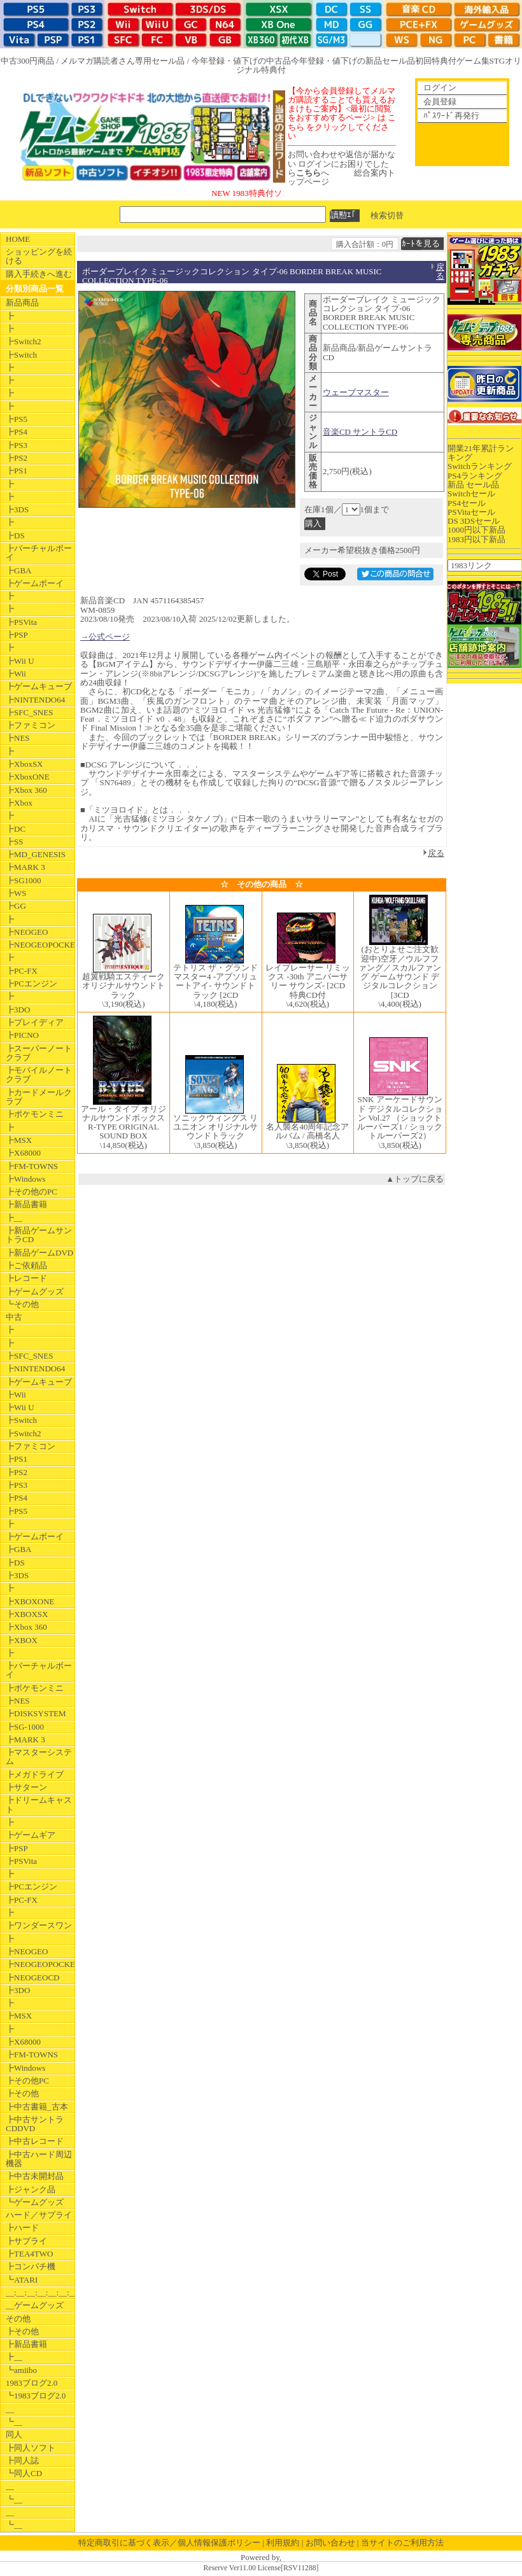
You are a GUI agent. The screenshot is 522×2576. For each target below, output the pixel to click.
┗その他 (22, 1304)
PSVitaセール (471, 512)
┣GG (16, 906)
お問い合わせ (330, 2542)
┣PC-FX (22, 971)
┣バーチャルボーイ (39, 552)
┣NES (18, 738)
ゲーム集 (473, 61)
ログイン (439, 87)
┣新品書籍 (26, 1204)
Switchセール (471, 493)
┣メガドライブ (35, 1774)
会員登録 (439, 101)
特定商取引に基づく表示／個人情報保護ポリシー (169, 2542)
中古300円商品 (28, 61)
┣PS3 (16, 445)
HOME (18, 239)
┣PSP (17, 635)
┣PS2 (16, 458)
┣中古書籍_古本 (37, 2106)
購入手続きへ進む (39, 274)
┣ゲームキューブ (39, 686)
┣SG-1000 (25, 1727)
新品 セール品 (473, 484)
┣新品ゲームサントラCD (39, 1235)
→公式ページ (105, 636)
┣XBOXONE (30, 1601)
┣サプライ (26, 2241)
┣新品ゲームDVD (39, 1252)
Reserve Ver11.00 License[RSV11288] (260, 2568)
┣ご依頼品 (26, 1265)
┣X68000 (23, 1153)
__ (10, 2409)
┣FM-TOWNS (32, 1166)
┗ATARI (22, 2280)
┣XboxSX (24, 764)
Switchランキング (480, 466)
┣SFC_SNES (29, 712)
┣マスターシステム (39, 1756)
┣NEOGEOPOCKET (40, 944)
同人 (14, 2434)
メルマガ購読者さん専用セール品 (122, 61)
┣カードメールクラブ (39, 1097)
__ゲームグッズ (35, 2305)
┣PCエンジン (31, 983)
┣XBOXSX (27, 1614)
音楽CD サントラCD (360, 432)
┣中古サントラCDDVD (35, 2124)
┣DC (15, 829)
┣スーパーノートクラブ (39, 1053)
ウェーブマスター (356, 392)
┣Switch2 (23, 341)
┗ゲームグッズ (35, 2202)
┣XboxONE (28, 776)
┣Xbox (19, 803)
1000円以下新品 (476, 530)
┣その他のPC (31, 1191)
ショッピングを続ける (39, 256)
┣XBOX (22, 1640)
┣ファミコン (30, 725)
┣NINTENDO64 (35, 699)
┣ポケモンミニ (35, 1114)
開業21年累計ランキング (481, 453)
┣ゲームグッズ (35, 1291)
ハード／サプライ (39, 2215)
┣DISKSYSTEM (36, 1713)
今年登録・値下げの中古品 (241, 61)
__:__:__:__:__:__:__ (40, 2292)
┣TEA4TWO (29, 2253)
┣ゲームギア (30, 1835)
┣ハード (22, 2227)
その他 (18, 2318)
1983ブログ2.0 (31, 2383)
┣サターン (26, 1787)
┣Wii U (20, 661)
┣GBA (18, 570)
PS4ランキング (475, 475)
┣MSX (19, 1140)
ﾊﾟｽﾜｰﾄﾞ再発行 (451, 115)
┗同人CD (24, 2473)
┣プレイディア (35, 1022)
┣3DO (18, 1009)
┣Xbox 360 (26, 790)
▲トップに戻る (415, 1179)
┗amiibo (21, 2370)
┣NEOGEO (27, 932)
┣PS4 (16, 432)
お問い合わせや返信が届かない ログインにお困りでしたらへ (341, 164)
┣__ (14, 1217)
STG (497, 61)
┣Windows (25, 1179)
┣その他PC (27, 2080)
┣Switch (21, 355)
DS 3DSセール (474, 521)
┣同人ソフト (30, 2448)
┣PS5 (16, 419)
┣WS (16, 893)
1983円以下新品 (476, 539)
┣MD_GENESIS (36, 854)
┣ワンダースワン (39, 1925)
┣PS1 (16, 470)
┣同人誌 (22, 2460)
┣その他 (22, 2093)
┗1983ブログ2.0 (36, 2395)
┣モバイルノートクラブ (39, 1074)
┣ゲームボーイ (35, 583)
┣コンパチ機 (30, 2266)
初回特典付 (435, 61)
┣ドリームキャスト (39, 1804)
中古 (14, 1317)
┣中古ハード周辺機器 (39, 2159)
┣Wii (16, 673)
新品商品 (22, 302)
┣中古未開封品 (35, 2176)
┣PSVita (21, 622)
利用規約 (282, 2542)
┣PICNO (22, 1035)
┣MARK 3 (25, 867)
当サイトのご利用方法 (402, 2542)
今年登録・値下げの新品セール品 (353, 61)
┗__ (14, 2421)
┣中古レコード (35, 2141)
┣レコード (26, 1278)
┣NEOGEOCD (33, 1977)
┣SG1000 (23, 880)
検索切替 (387, 215)
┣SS (14, 841)
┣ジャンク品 (30, 2189)
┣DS (15, 535)
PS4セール (467, 503)
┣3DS (17, 509)
